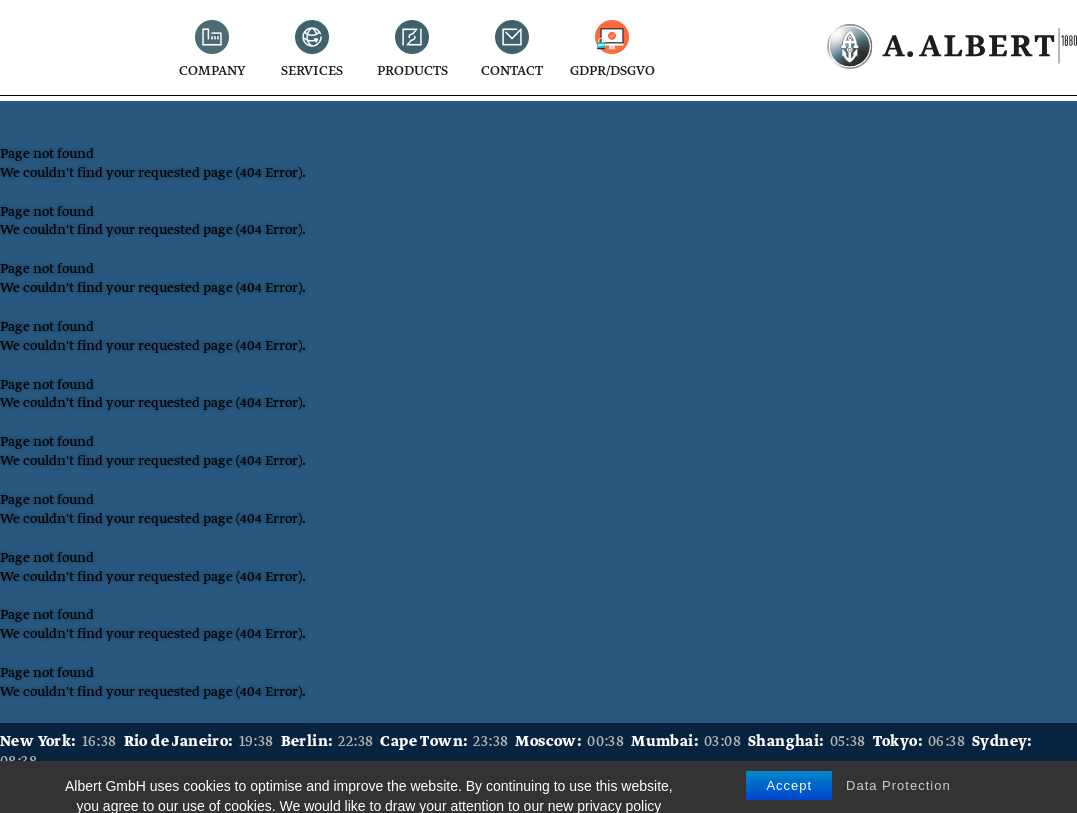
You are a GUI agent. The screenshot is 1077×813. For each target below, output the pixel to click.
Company (212, 72)
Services (312, 72)
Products (412, 72)
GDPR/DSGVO (612, 72)
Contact (512, 72)
